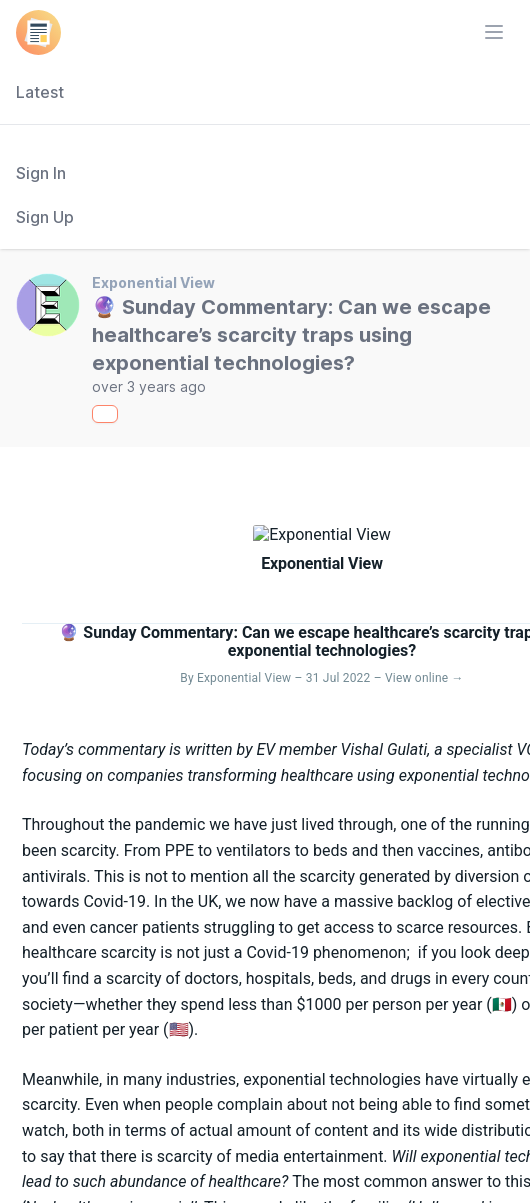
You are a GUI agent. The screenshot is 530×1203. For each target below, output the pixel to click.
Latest (40, 92)
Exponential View (153, 282)
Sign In (41, 173)
